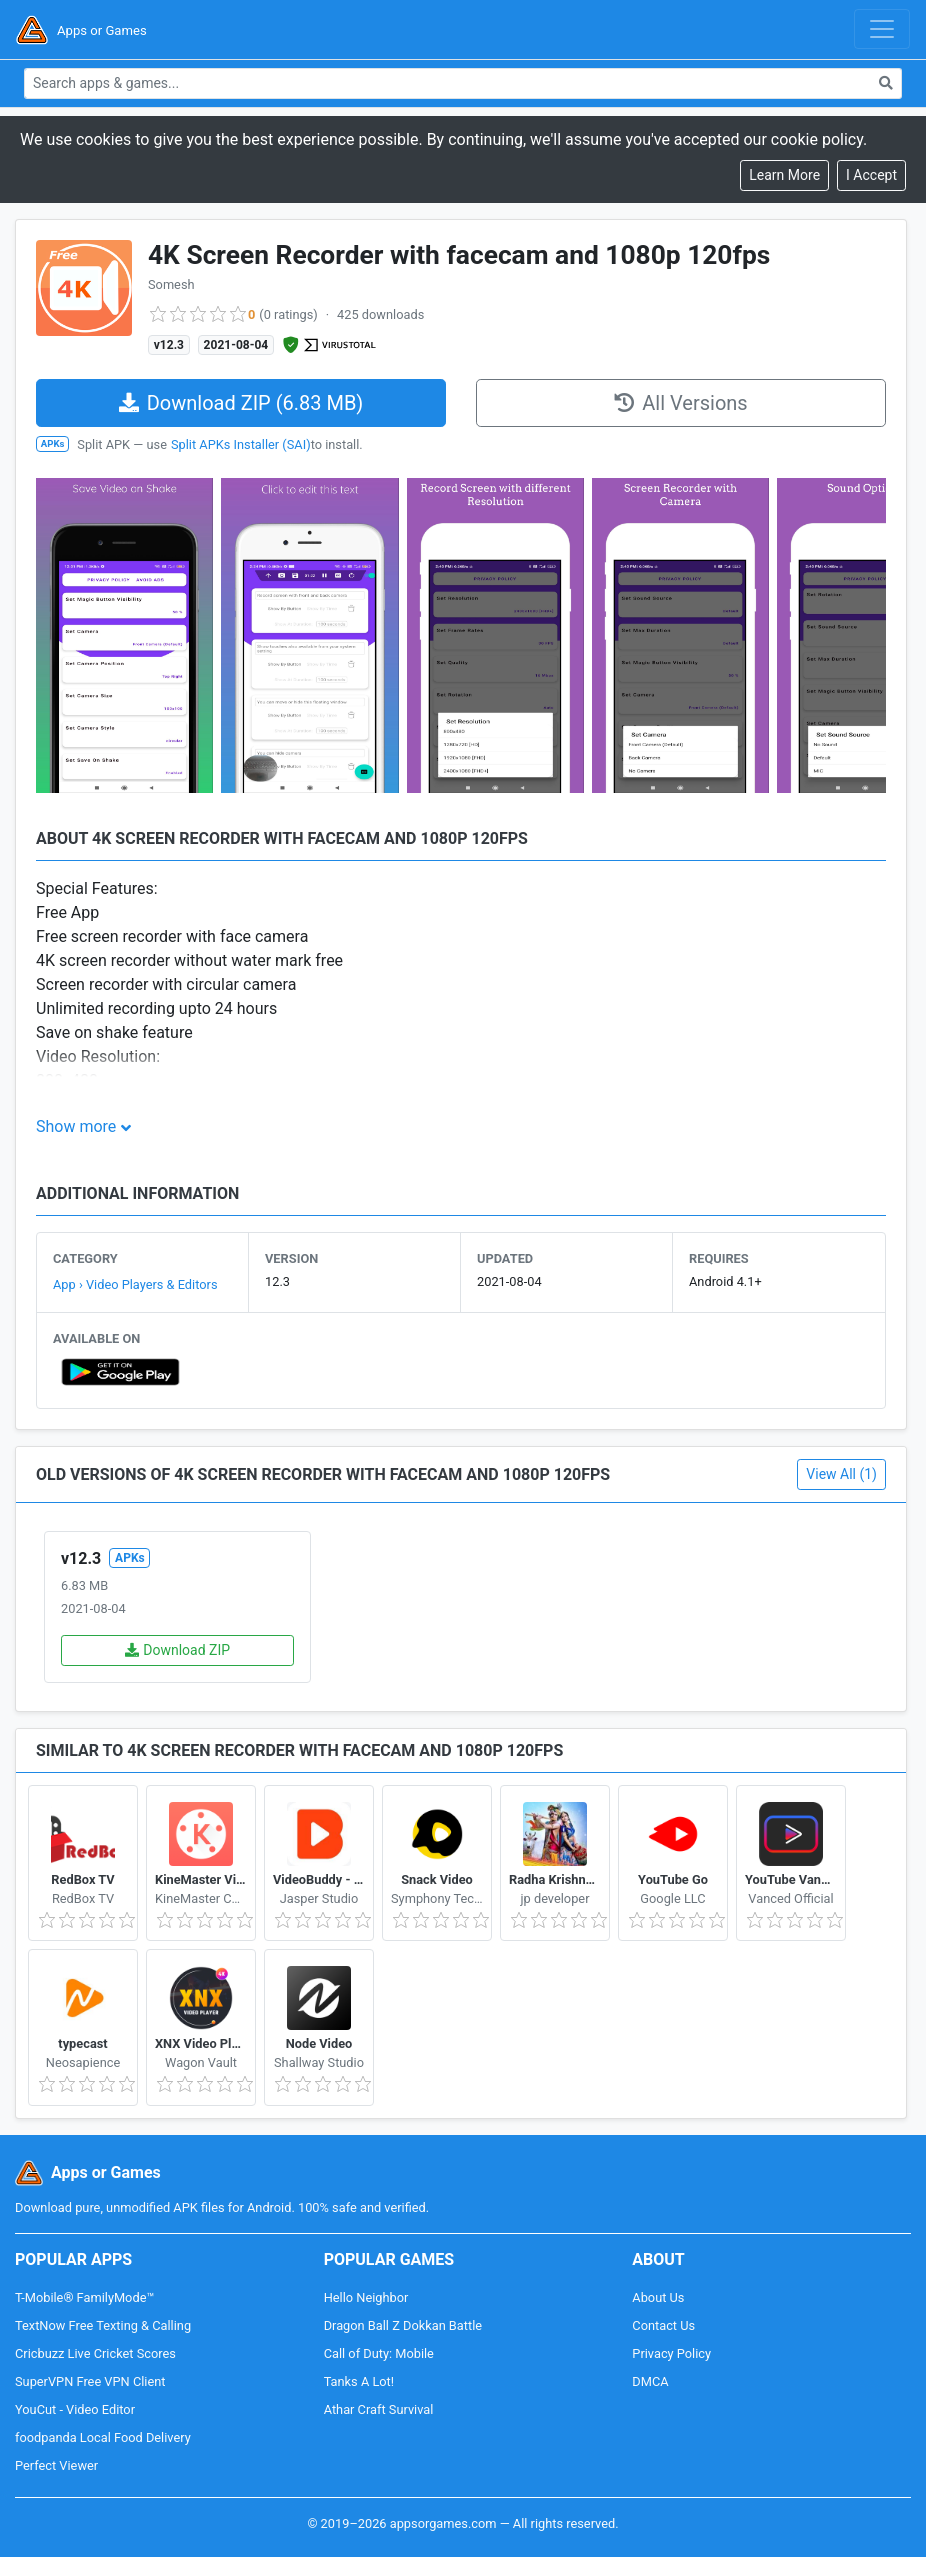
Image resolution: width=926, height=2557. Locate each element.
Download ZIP (177, 1650)
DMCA (650, 2381)
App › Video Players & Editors (135, 1284)
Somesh (171, 284)
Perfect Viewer (56, 2465)
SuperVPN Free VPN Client (90, 2381)
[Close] (871, 175)
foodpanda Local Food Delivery (103, 2437)
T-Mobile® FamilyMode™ (84, 2297)
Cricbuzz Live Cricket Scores (95, 2353)
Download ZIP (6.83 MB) (241, 403)
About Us (658, 2297)
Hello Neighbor (366, 2297)
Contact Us (663, 2325)
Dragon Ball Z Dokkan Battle (403, 2325)
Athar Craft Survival (379, 2409)
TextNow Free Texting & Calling (103, 2325)
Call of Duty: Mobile (379, 2353)
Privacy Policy (671, 2353)
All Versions (680, 403)
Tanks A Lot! (359, 2381)
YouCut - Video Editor (75, 2409)
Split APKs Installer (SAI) (241, 444)
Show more (76, 1126)
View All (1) (841, 1474)
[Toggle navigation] (882, 29)
